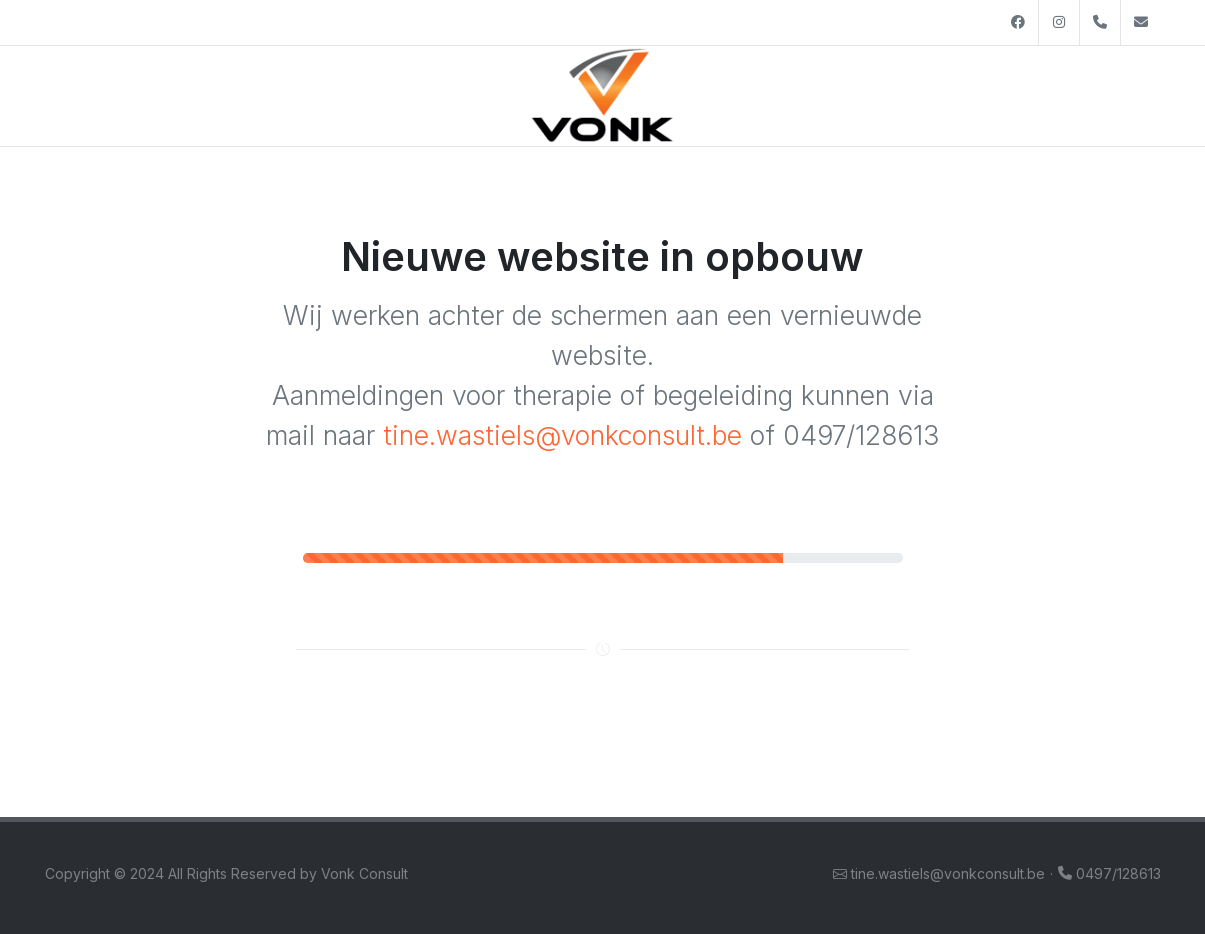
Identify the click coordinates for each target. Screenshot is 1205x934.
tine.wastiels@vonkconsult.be (562, 435)
